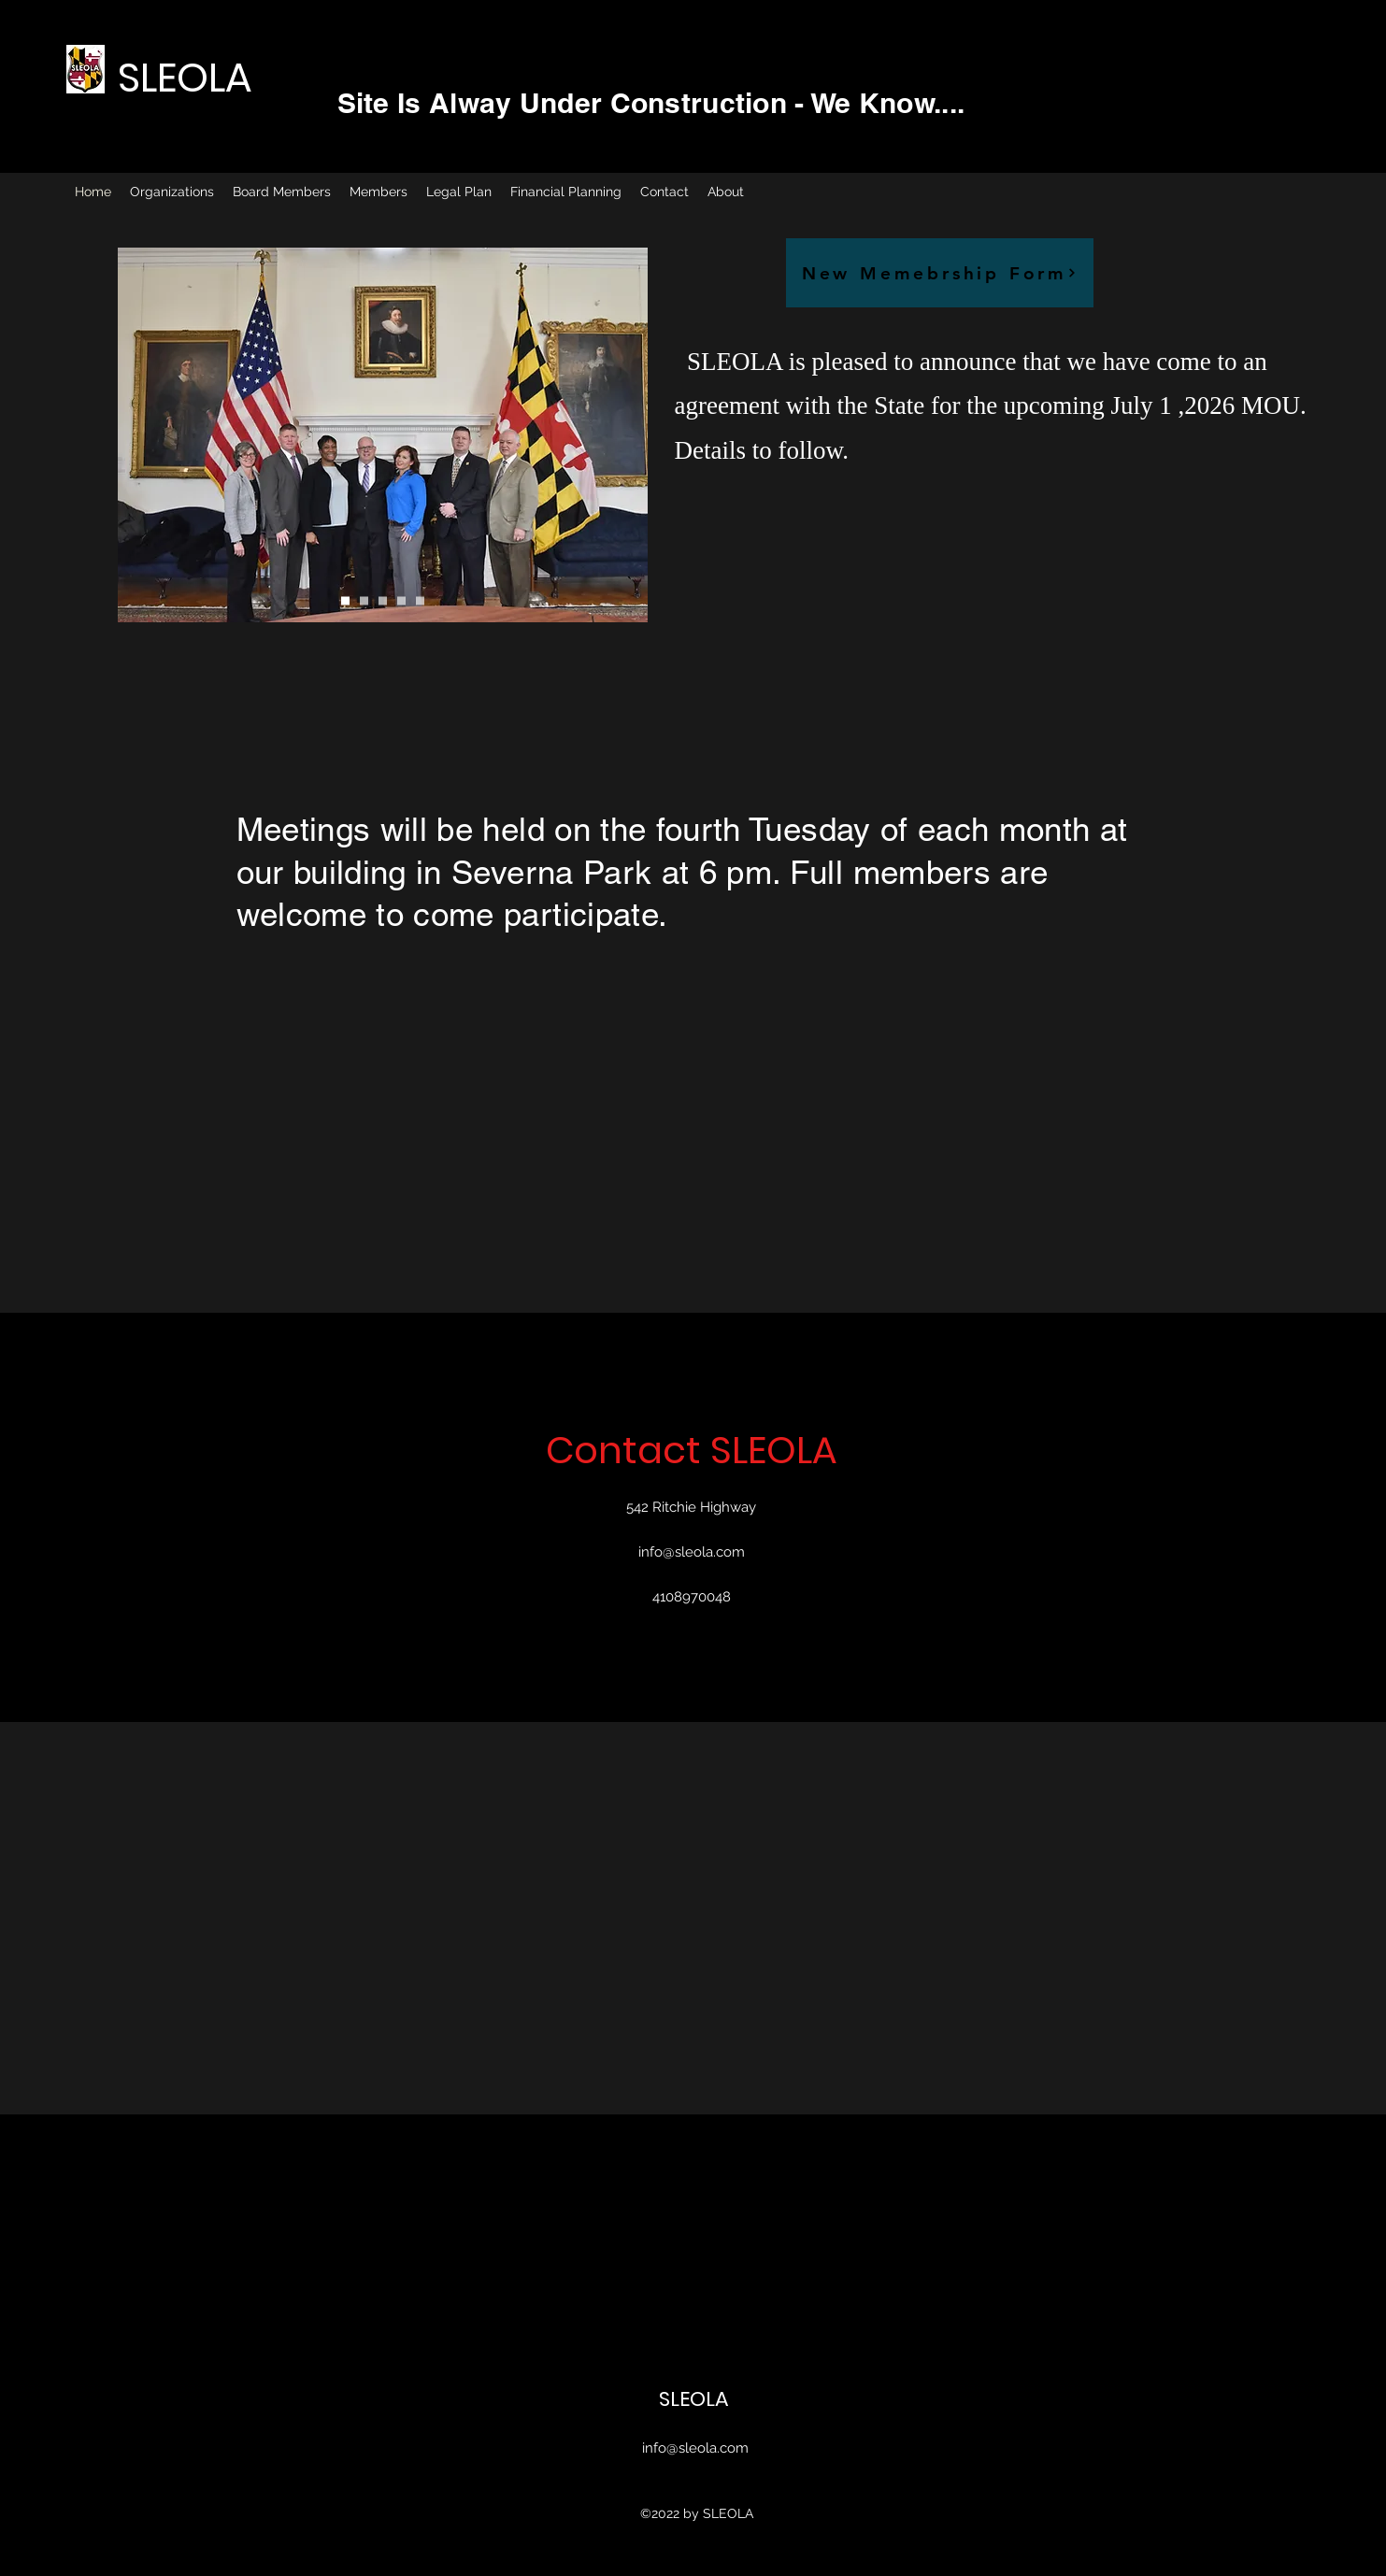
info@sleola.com (691, 1552)
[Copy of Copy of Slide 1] (383, 601)
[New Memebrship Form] (939, 272)
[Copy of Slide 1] (364, 601)
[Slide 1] (345, 601)
